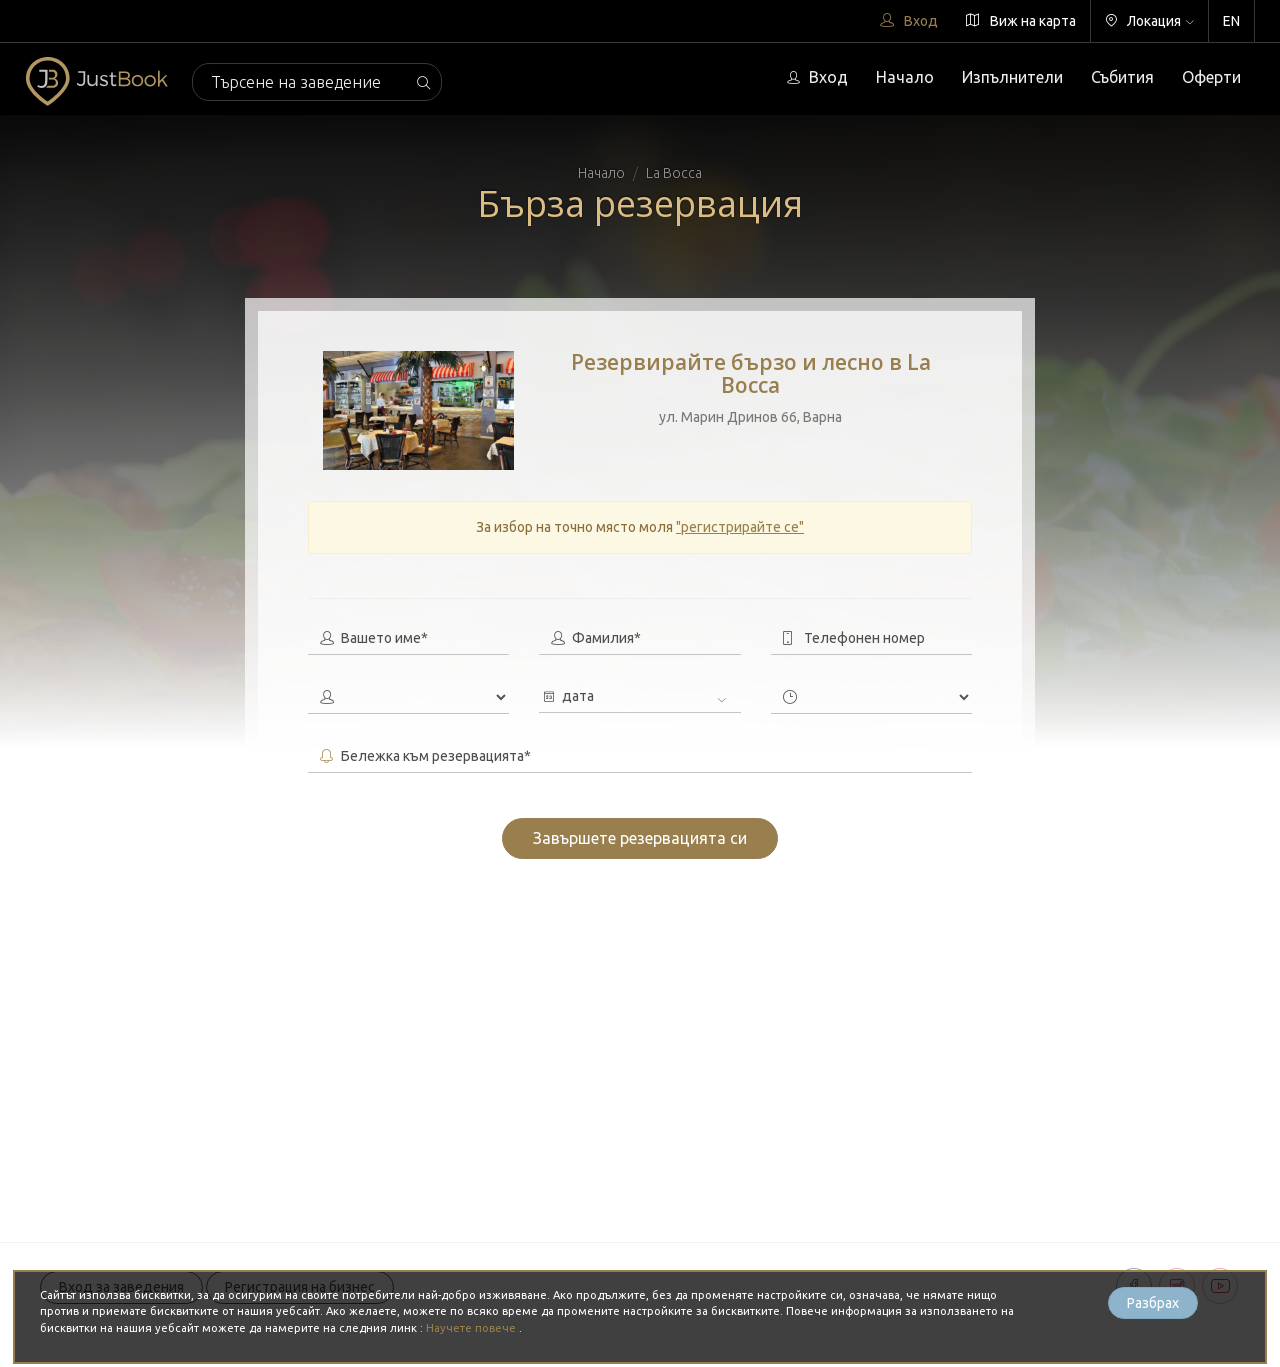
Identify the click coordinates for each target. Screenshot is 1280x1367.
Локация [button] (1149, 21)
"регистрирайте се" (740, 527)
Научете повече (472, 1328)
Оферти (1211, 77)
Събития (1122, 77)
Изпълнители (1012, 77)
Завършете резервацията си (640, 838)
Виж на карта (1021, 21)
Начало (905, 77)
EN (1231, 21)
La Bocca (674, 173)
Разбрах (1153, 1303)
